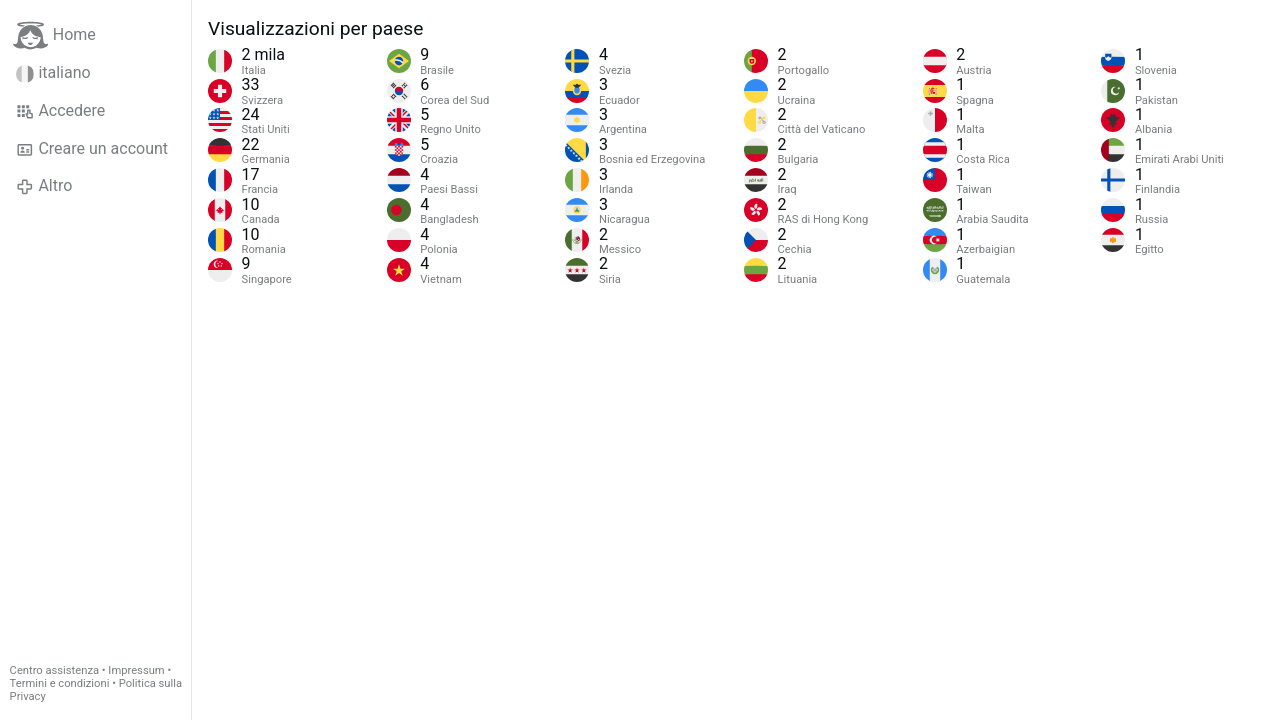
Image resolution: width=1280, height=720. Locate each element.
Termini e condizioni (60, 683)
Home (54, 35)
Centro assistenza (54, 670)
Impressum (136, 670)
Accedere (60, 111)
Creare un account (92, 149)
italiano (53, 73)
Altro (44, 186)
